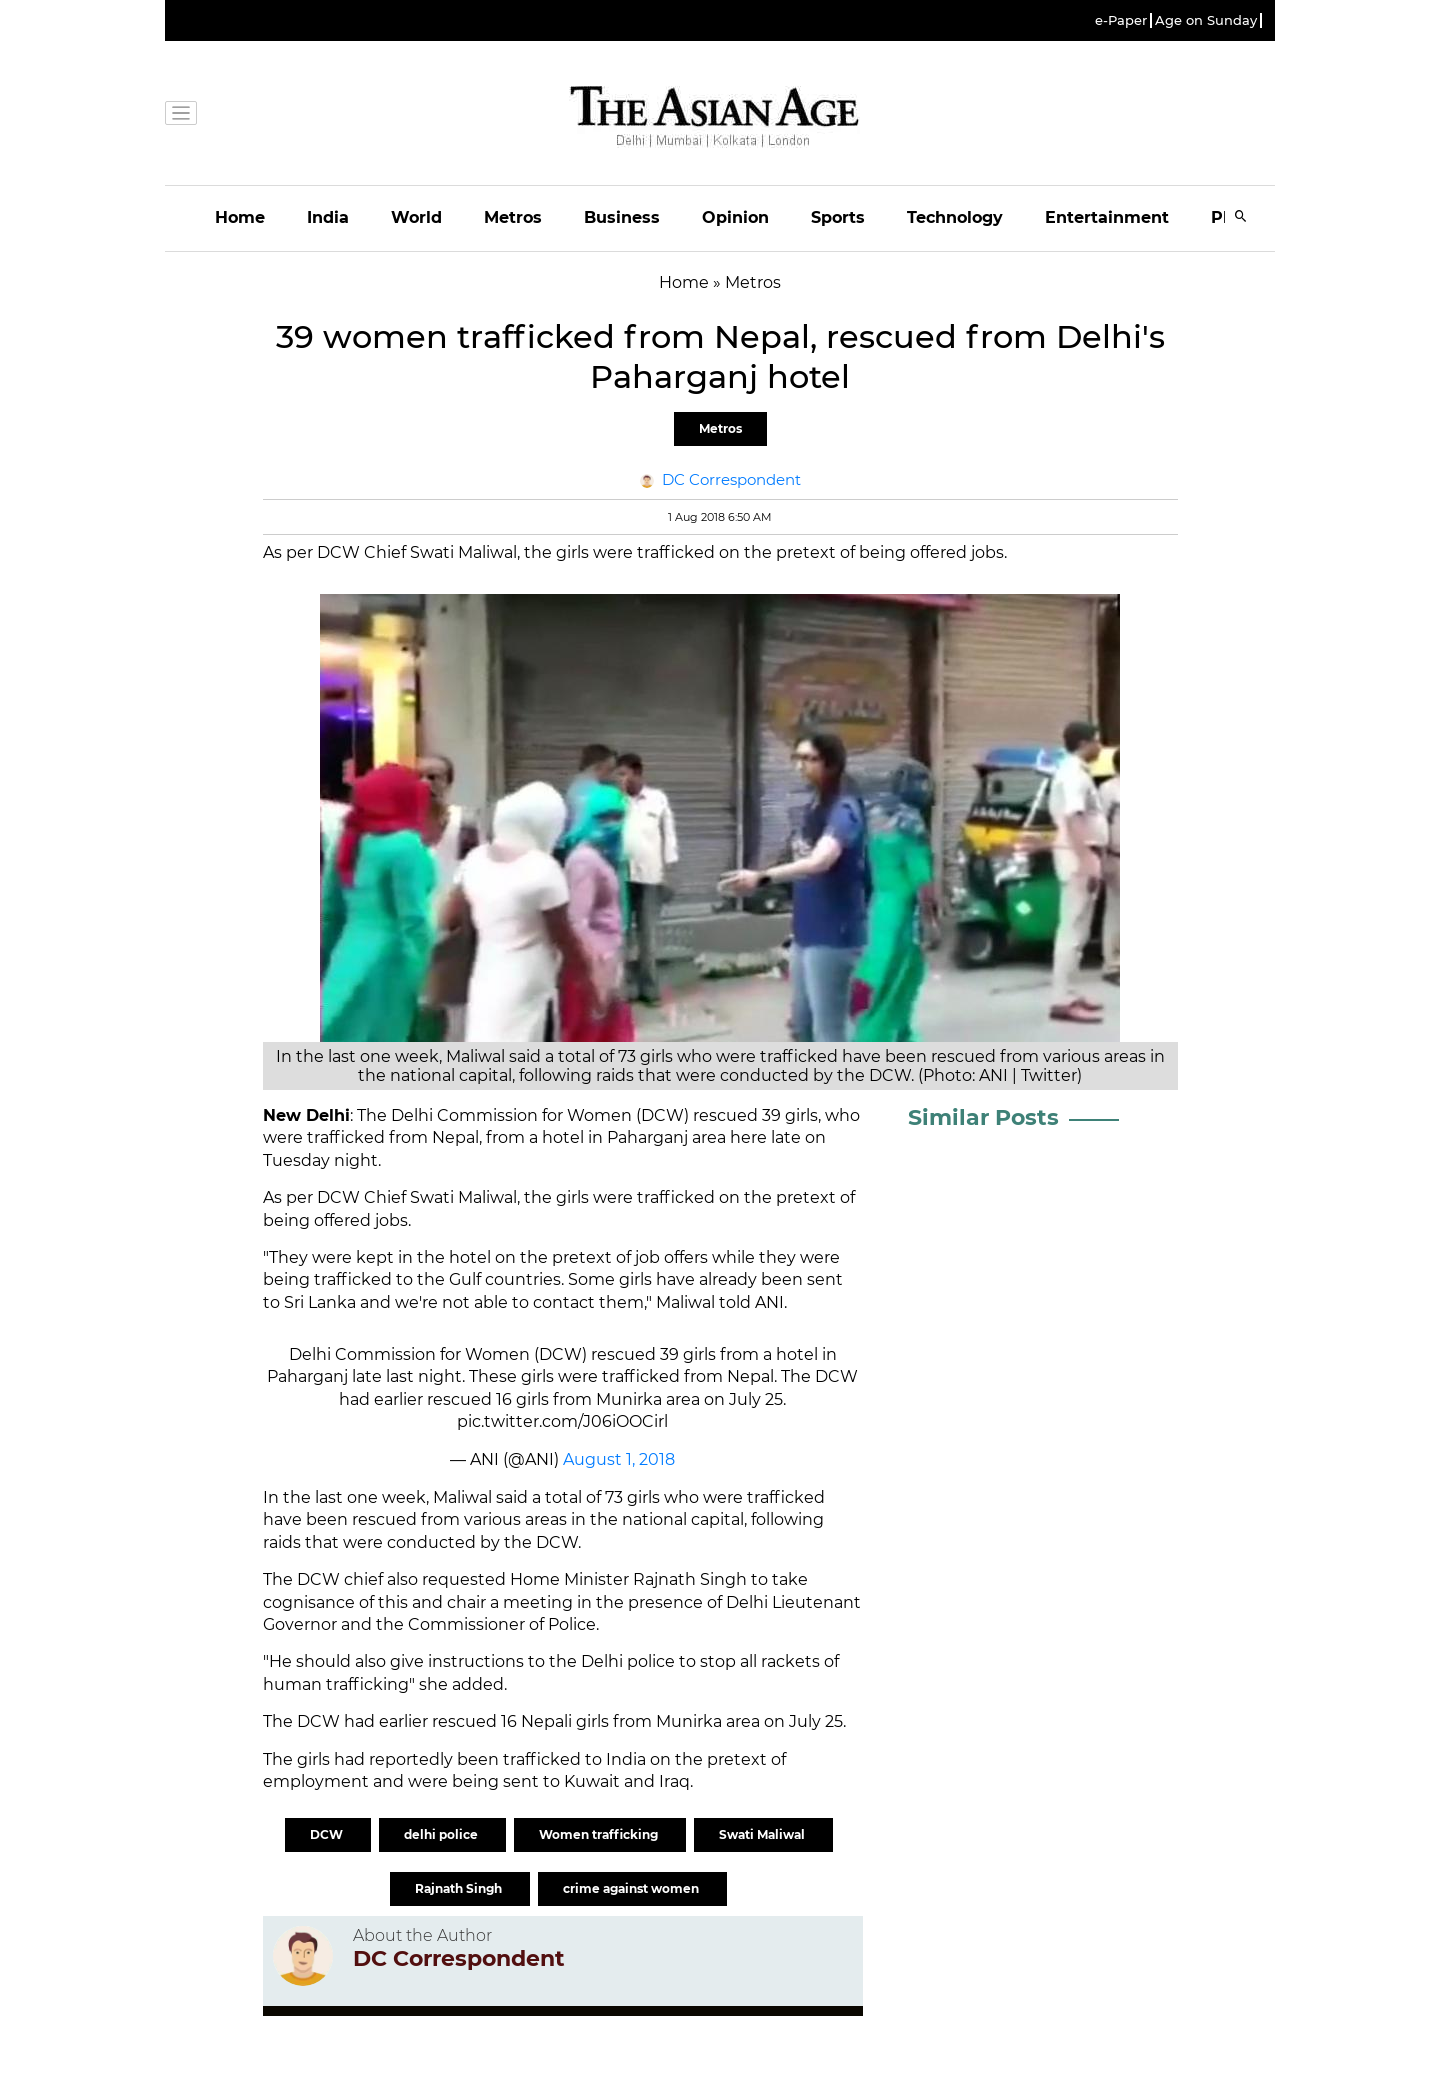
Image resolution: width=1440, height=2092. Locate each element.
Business (622, 217)
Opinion (735, 217)
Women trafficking (600, 1834)
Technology (955, 217)
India (328, 217)
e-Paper (1121, 20)
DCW (328, 1834)
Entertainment (1107, 217)
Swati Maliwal (763, 1834)
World (416, 217)
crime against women (632, 1888)
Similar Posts (983, 1117)
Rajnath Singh (460, 1888)
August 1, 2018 (619, 1459)
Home (240, 217)
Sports (838, 217)
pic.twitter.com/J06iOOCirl (562, 1421)
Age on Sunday (1206, 20)
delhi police (442, 1834)
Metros (513, 217)
